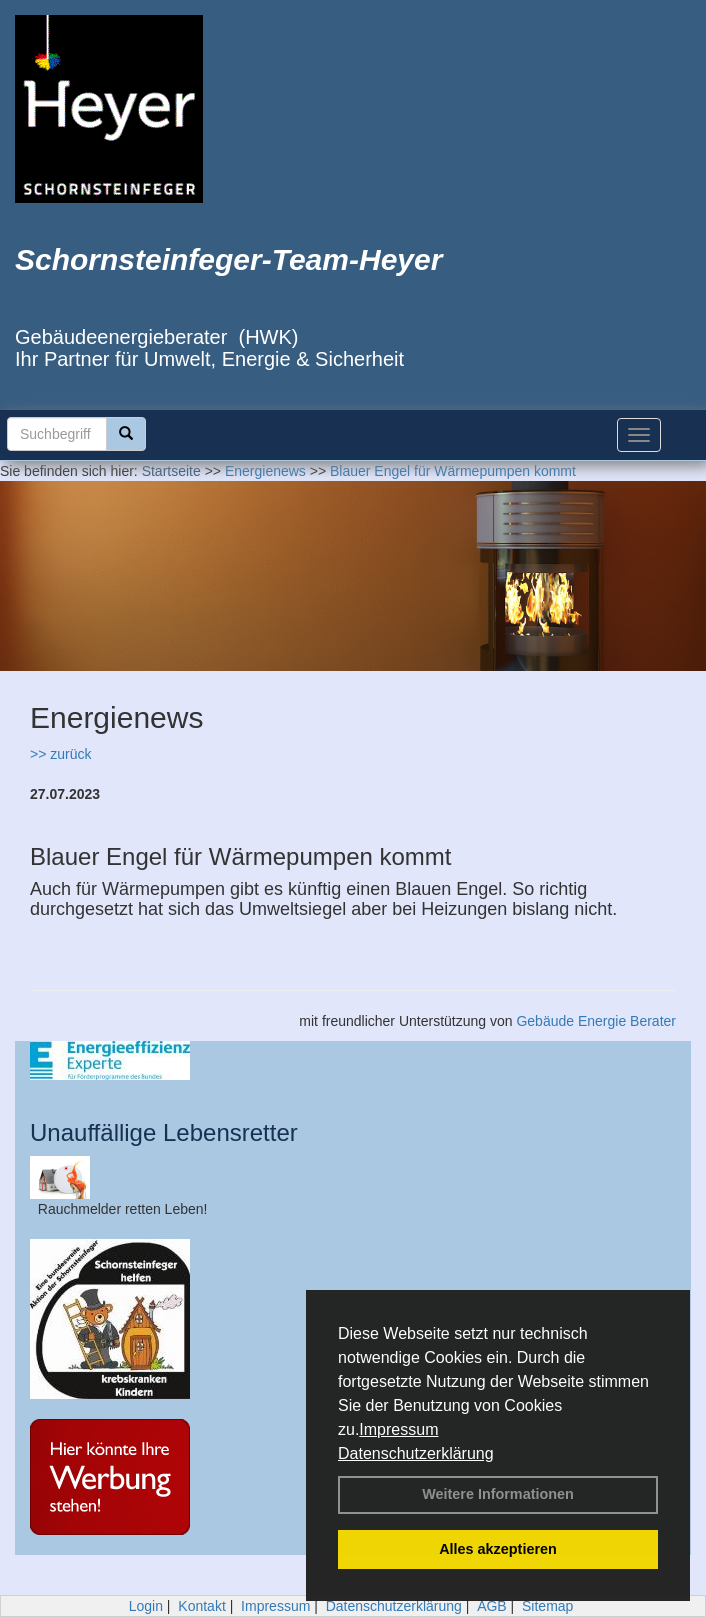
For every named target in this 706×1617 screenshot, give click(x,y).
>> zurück (60, 754)
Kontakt (201, 1606)
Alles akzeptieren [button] (498, 1549)
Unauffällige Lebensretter (164, 1132)
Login (146, 1606)
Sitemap (547, 1606)
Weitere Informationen (498, 1494)
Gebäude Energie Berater (596, 1021)
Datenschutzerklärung (416, 1453)
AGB (492, 1606)
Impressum (398, 1429)
